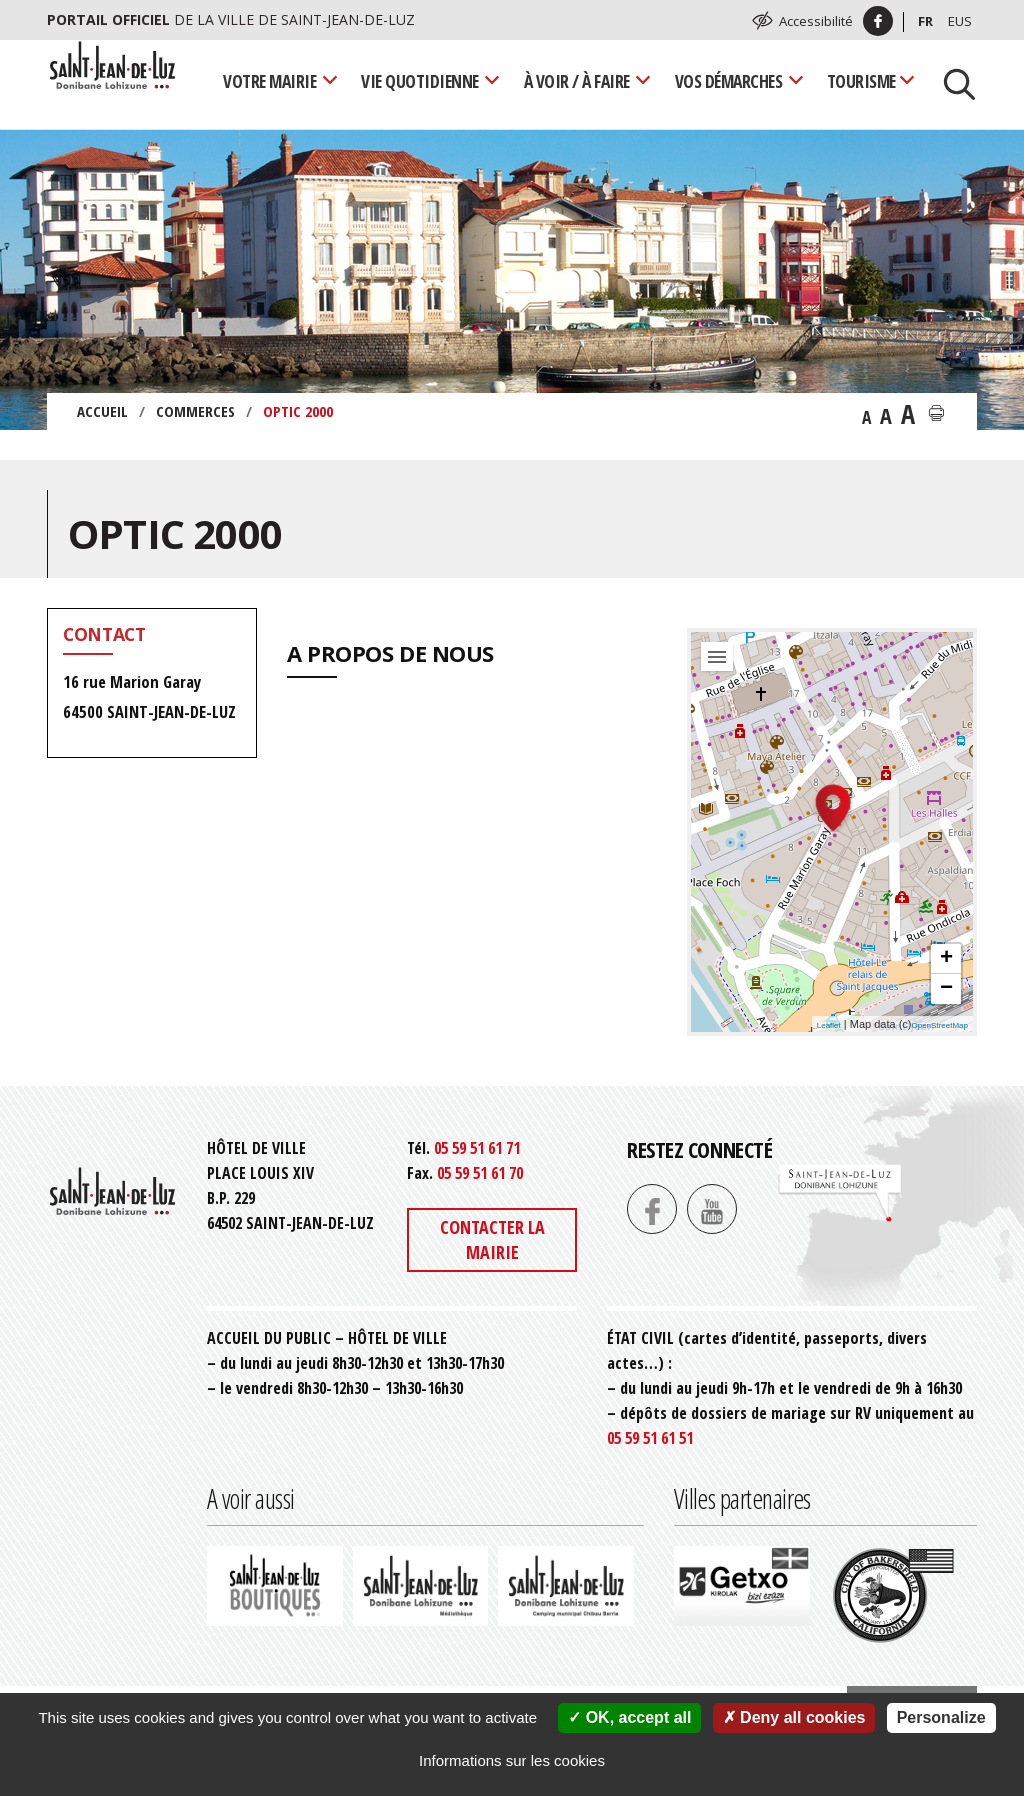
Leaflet (829, 1025)
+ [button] (946, 959)
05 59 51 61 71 (477, 1148)
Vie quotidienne (420, 81)
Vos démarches (729, 81)
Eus (960, 21)
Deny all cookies (794, 1717)
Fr (925, 21)
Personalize (941, 1717)
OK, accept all (629, 1717)
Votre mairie (269, 81)
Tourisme (861, 81)
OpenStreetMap (940, 1025)
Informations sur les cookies (512, 1760)
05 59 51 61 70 (480, 1173)
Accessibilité (816, 21)
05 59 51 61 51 (650, 1438)
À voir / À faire (577, 81)
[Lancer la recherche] (952, 82)
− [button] (946, 989)
